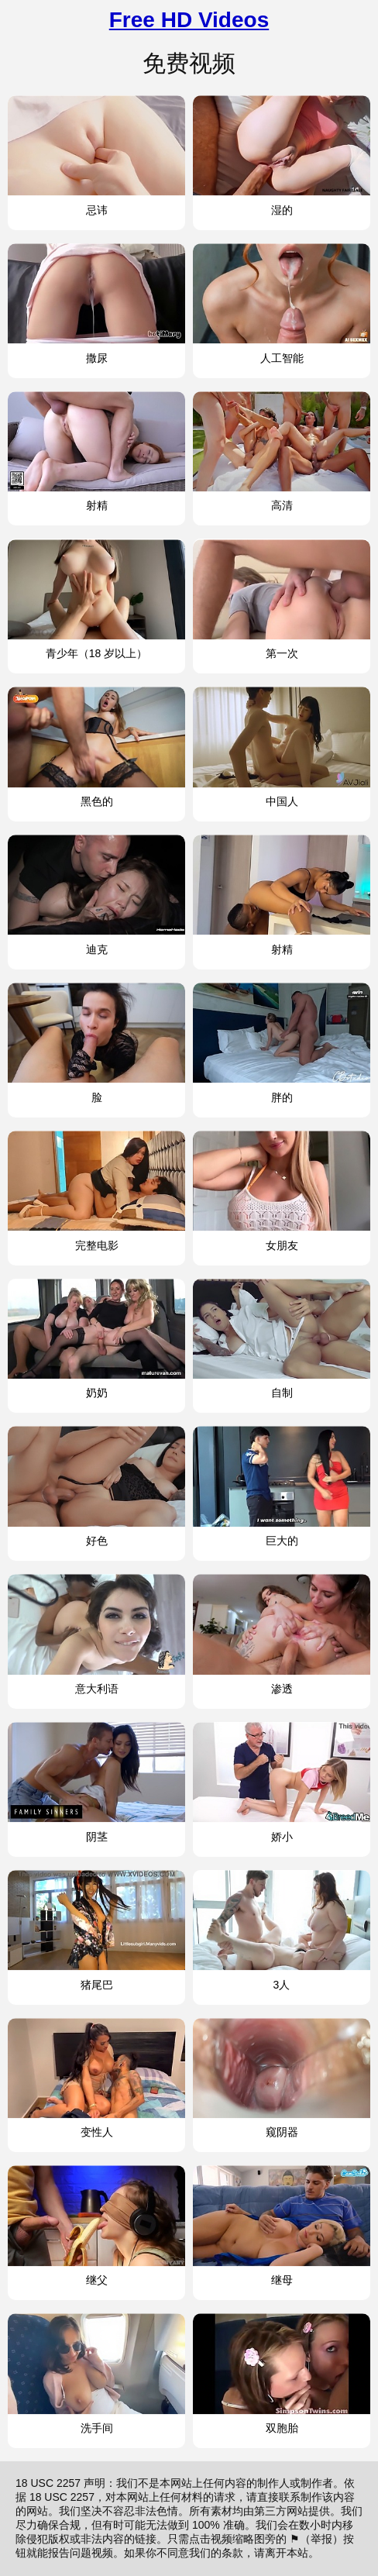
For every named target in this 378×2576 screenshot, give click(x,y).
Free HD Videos (189, 20)
